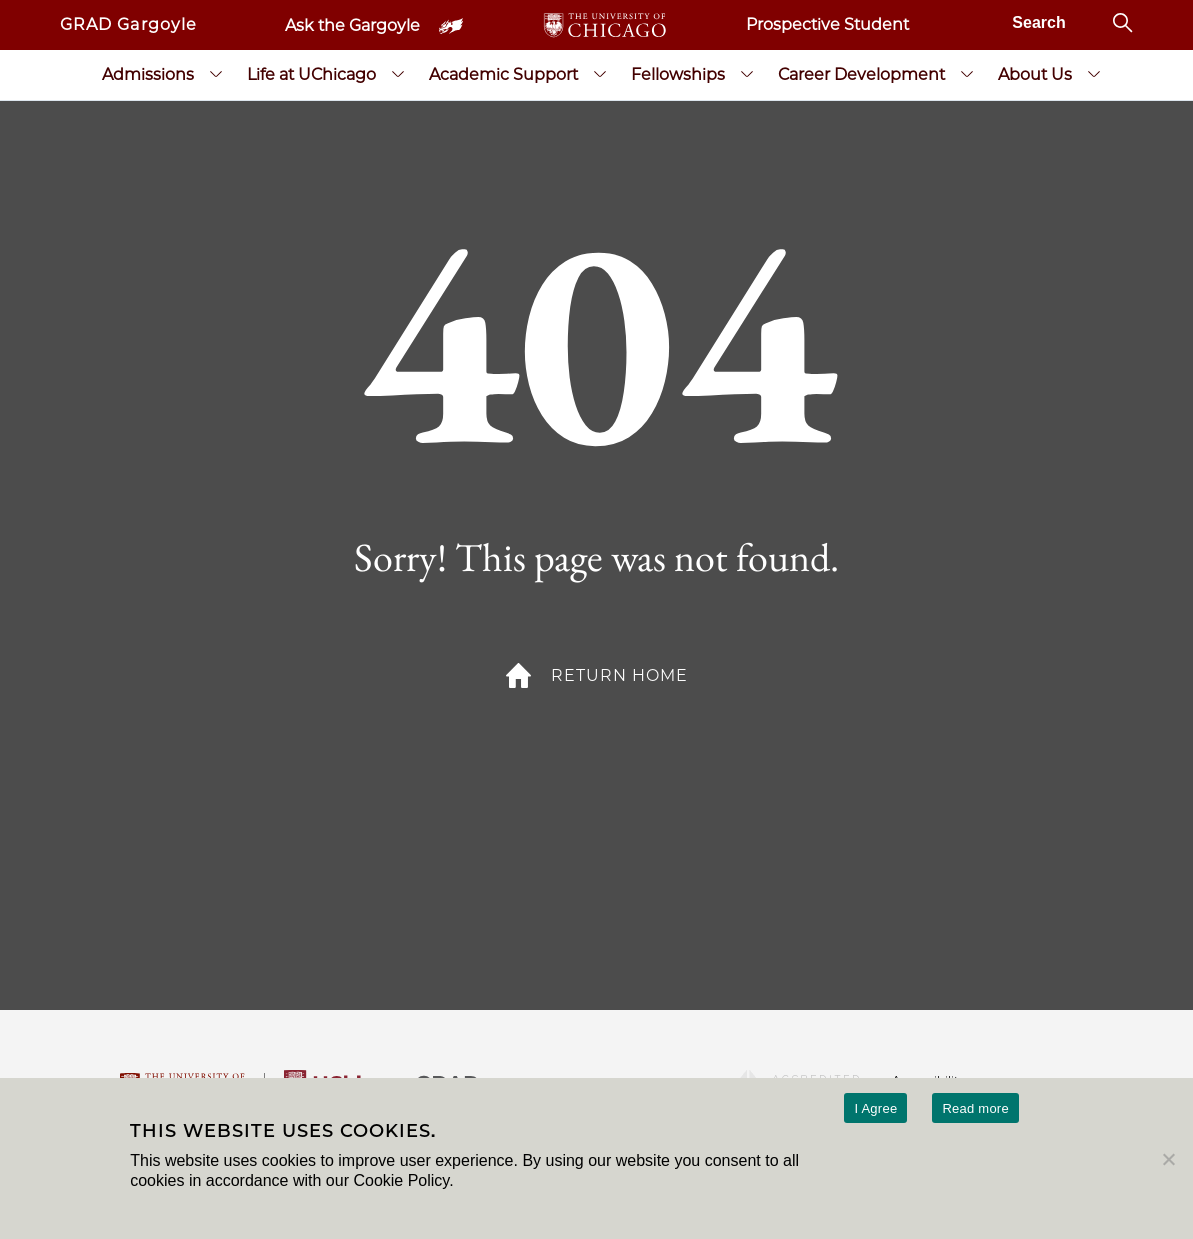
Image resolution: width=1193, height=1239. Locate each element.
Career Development (861, 74)
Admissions (148, 74)
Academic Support (503, 74)
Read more (975, 1108)
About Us (1035, 74)
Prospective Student (827, 24)
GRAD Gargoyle (129, 24)
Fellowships (678, 74)
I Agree (875, 1108)
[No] (1168, 1159)
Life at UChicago (311, 74)
